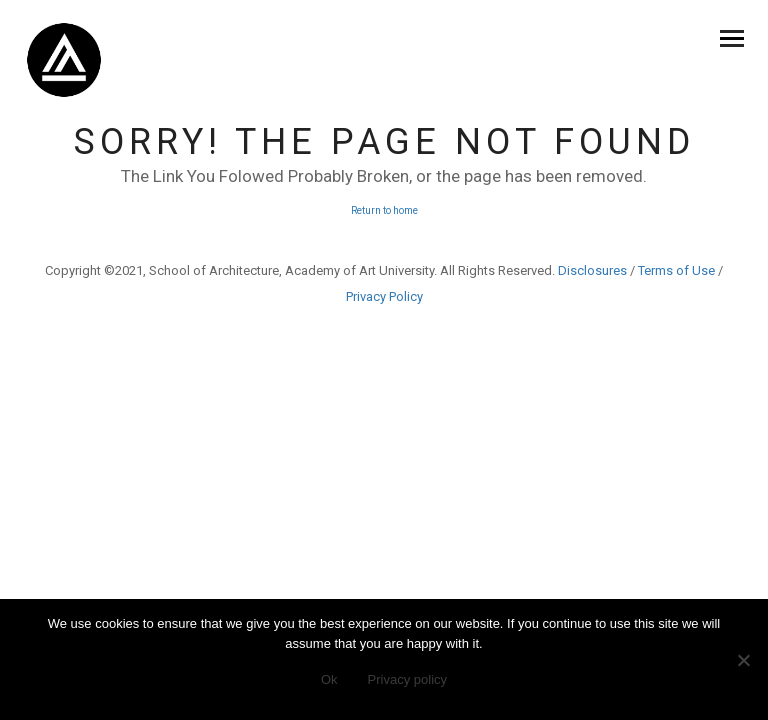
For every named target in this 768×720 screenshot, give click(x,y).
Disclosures (592, 270)
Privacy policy (407, 679)
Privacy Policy (384, 296)
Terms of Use (676, 270)
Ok (329, 679)
